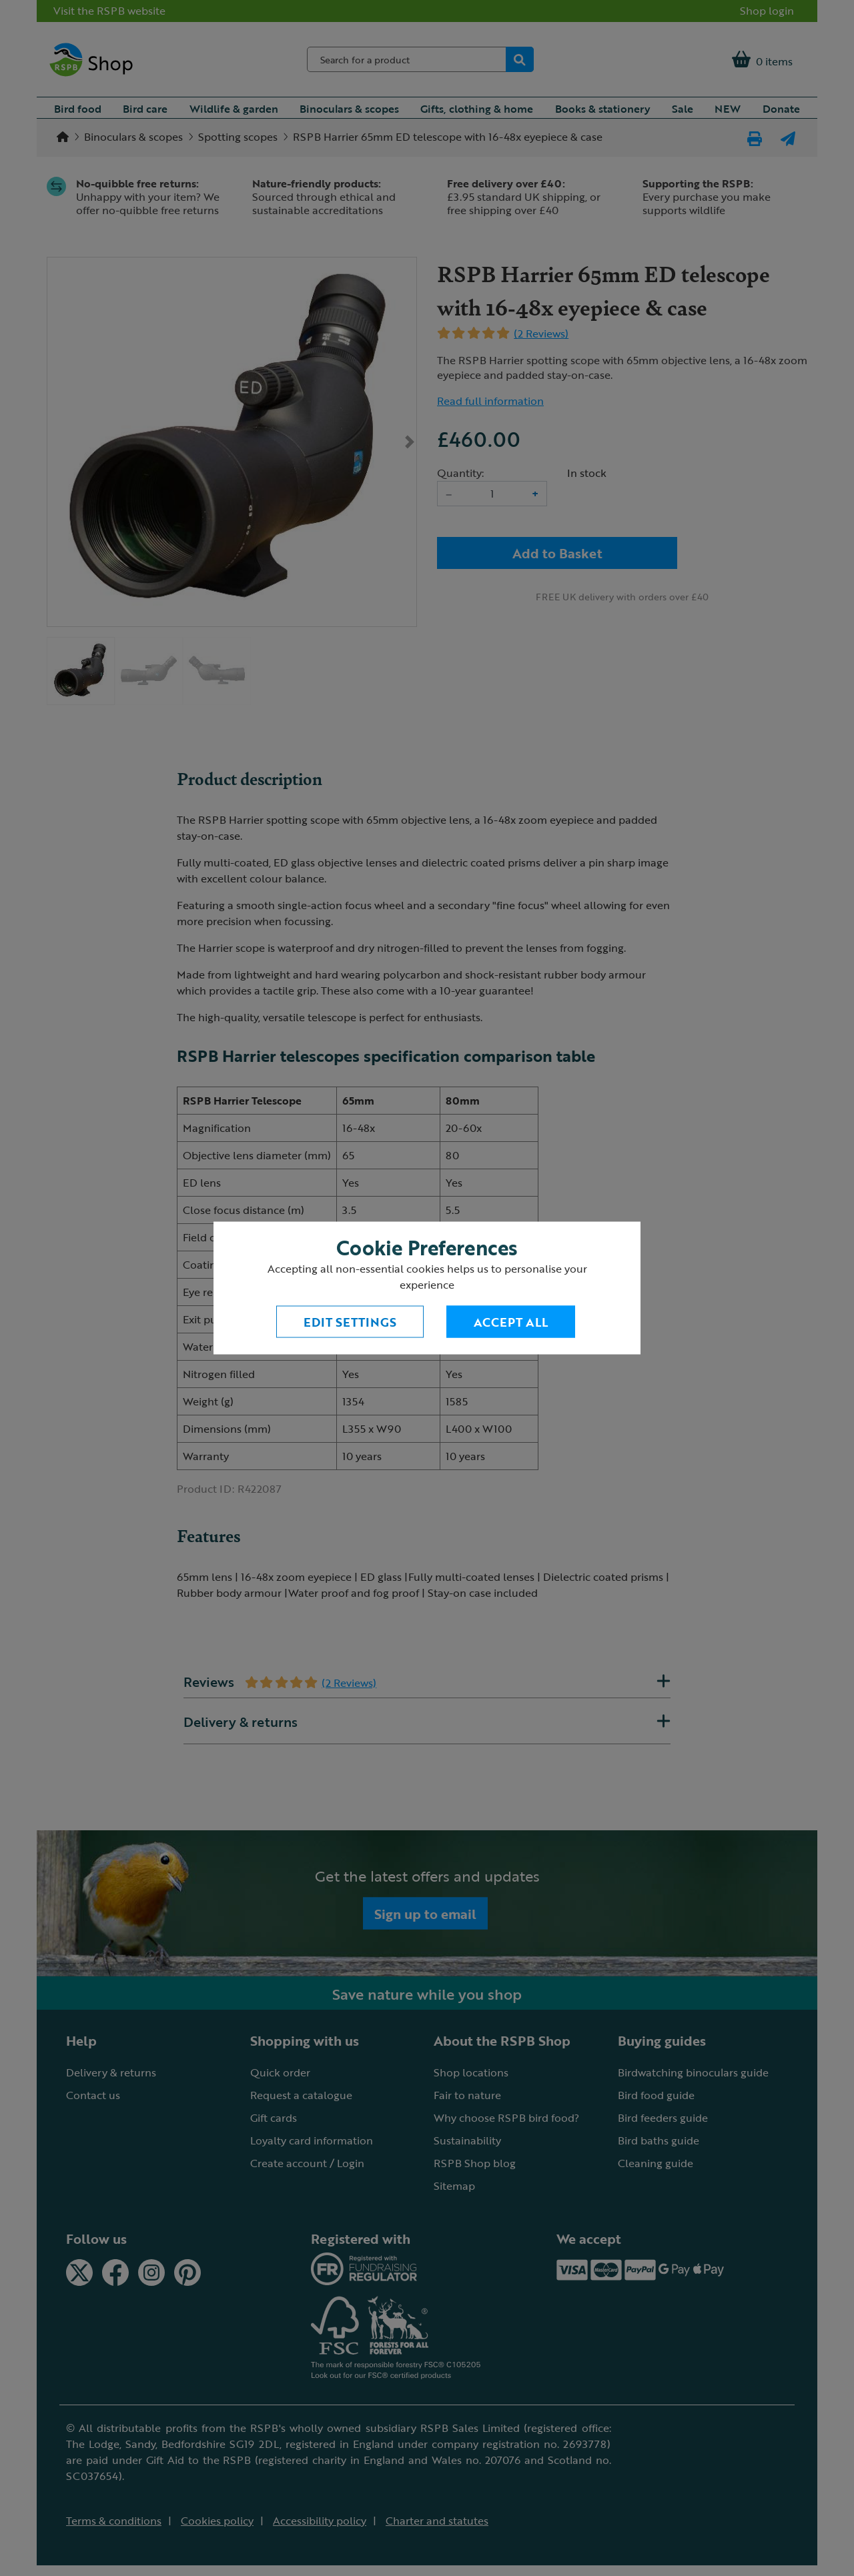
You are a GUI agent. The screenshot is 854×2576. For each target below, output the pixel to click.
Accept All (511, 1322)
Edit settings (350, 1322)
